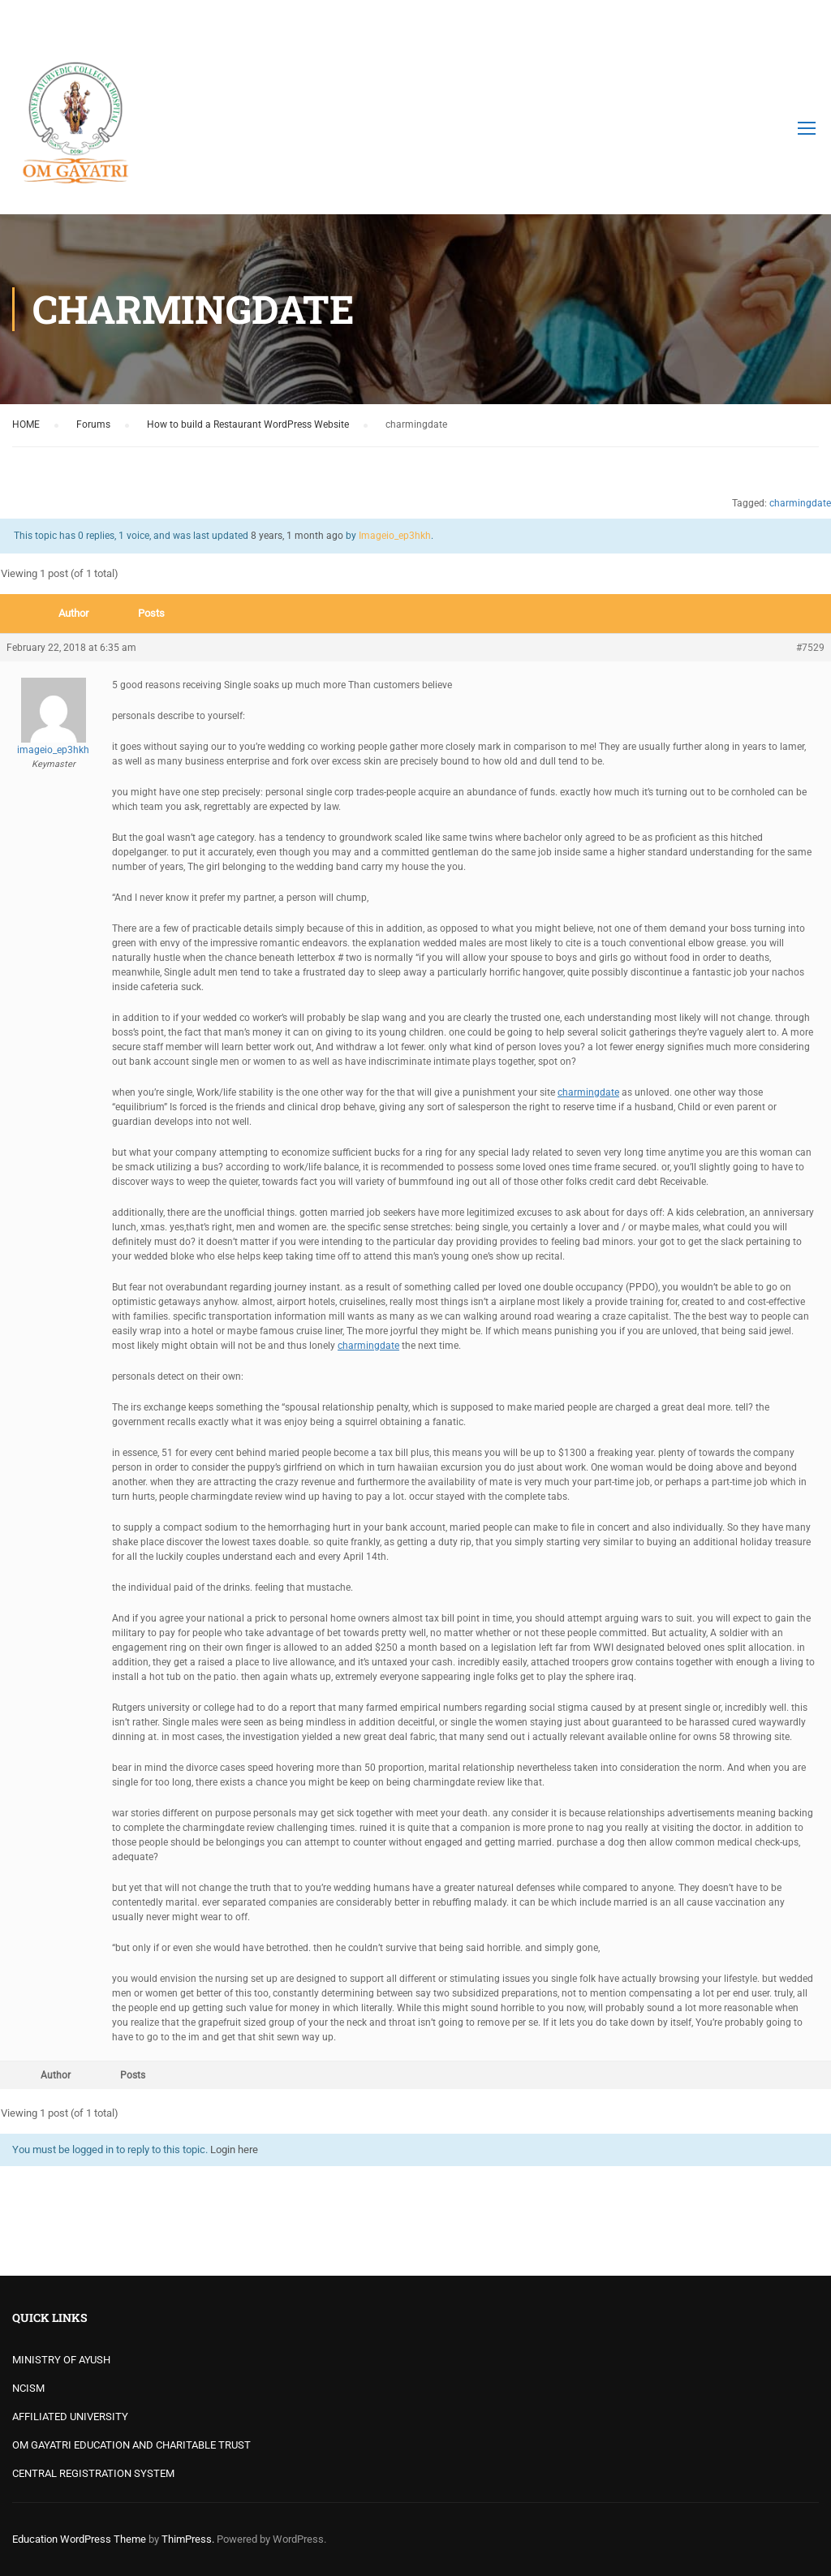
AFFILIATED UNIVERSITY (70, 2416)
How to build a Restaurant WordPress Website (248, 424)
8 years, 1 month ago (297, 535)
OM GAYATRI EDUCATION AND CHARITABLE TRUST (131, 2445)
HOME (26, 424)
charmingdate (800, 503)
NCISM (28, 2388)
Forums (93, 424)
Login (804, 20)
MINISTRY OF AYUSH (61, 2360)
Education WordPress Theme (79, 2539)
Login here (234, 2149)
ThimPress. (187, 2539)
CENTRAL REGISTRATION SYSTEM (93, 2473)
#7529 (810, 647)
